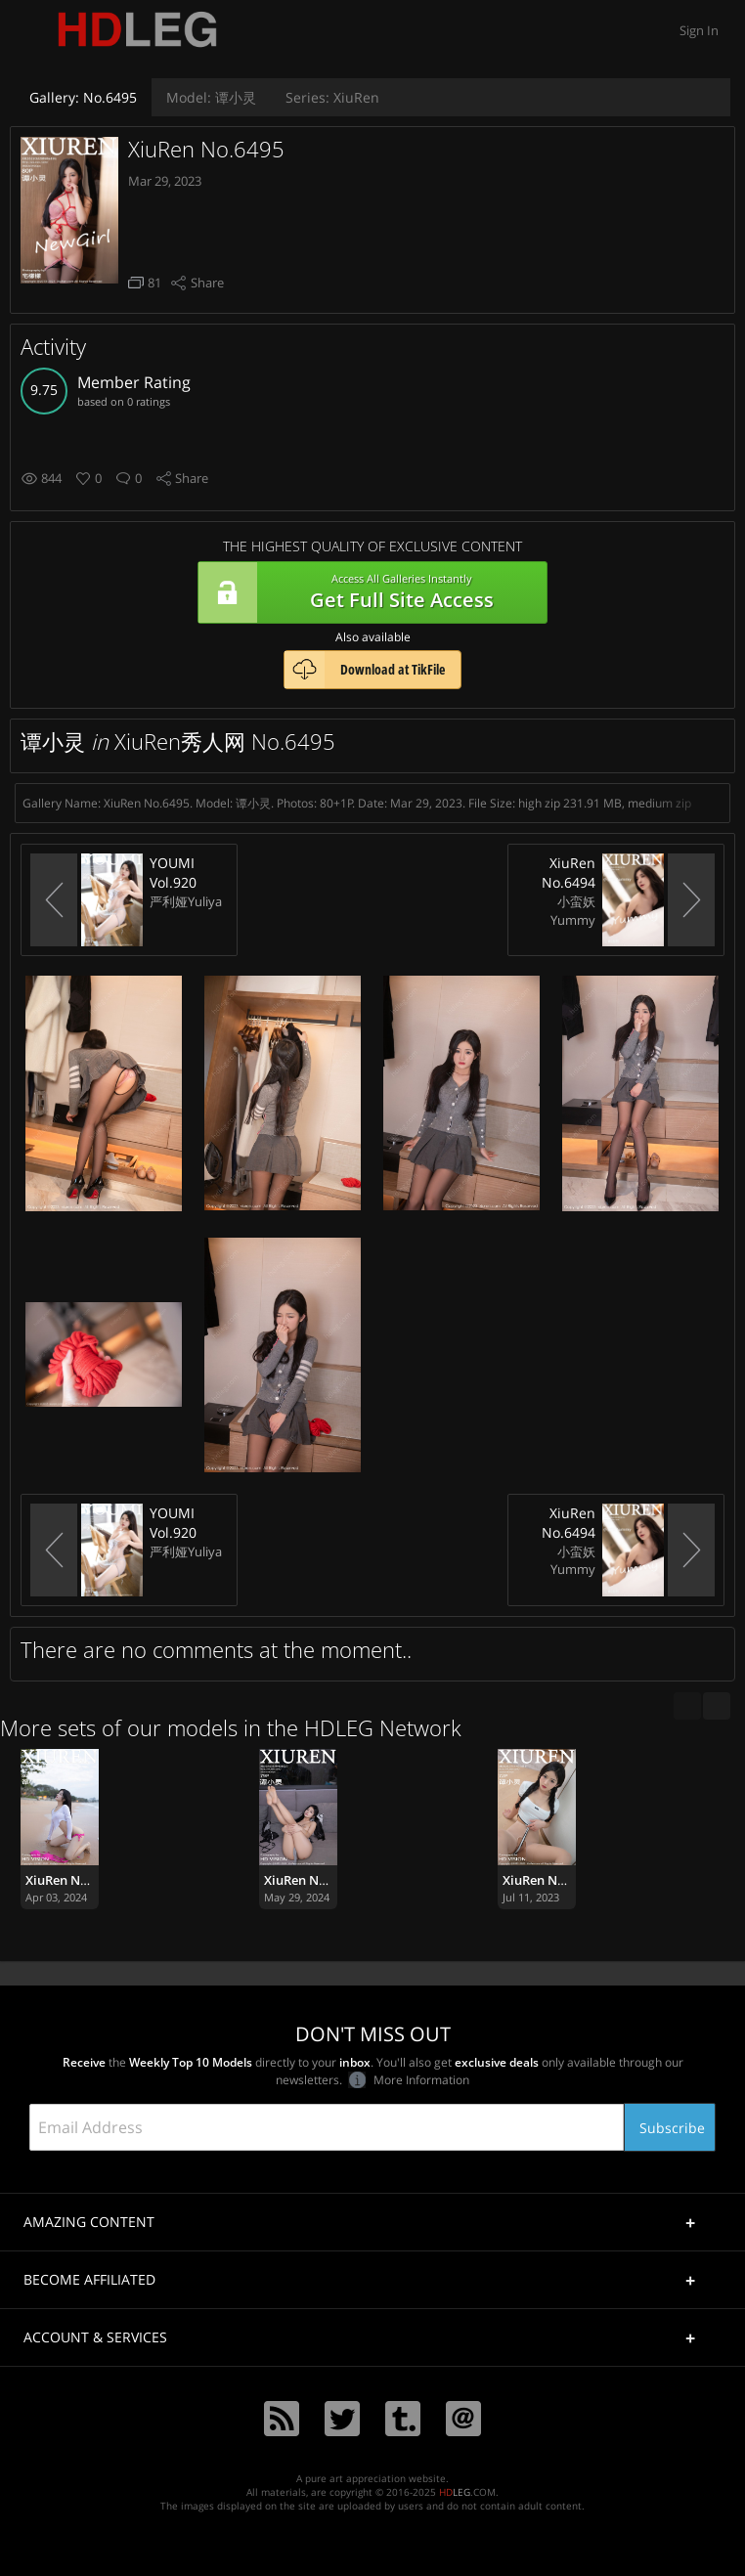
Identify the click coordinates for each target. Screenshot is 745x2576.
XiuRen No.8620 (311, 1880)
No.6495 (83, 97)
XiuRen (332, 97)
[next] (716, 1706)
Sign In (699, 30)
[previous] (687, 1706)
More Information (408, 2080)
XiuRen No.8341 (72, 1880)
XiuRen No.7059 (549, 1880)
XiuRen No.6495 (206, 148)
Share (207, 282)
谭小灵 (211, 97)
